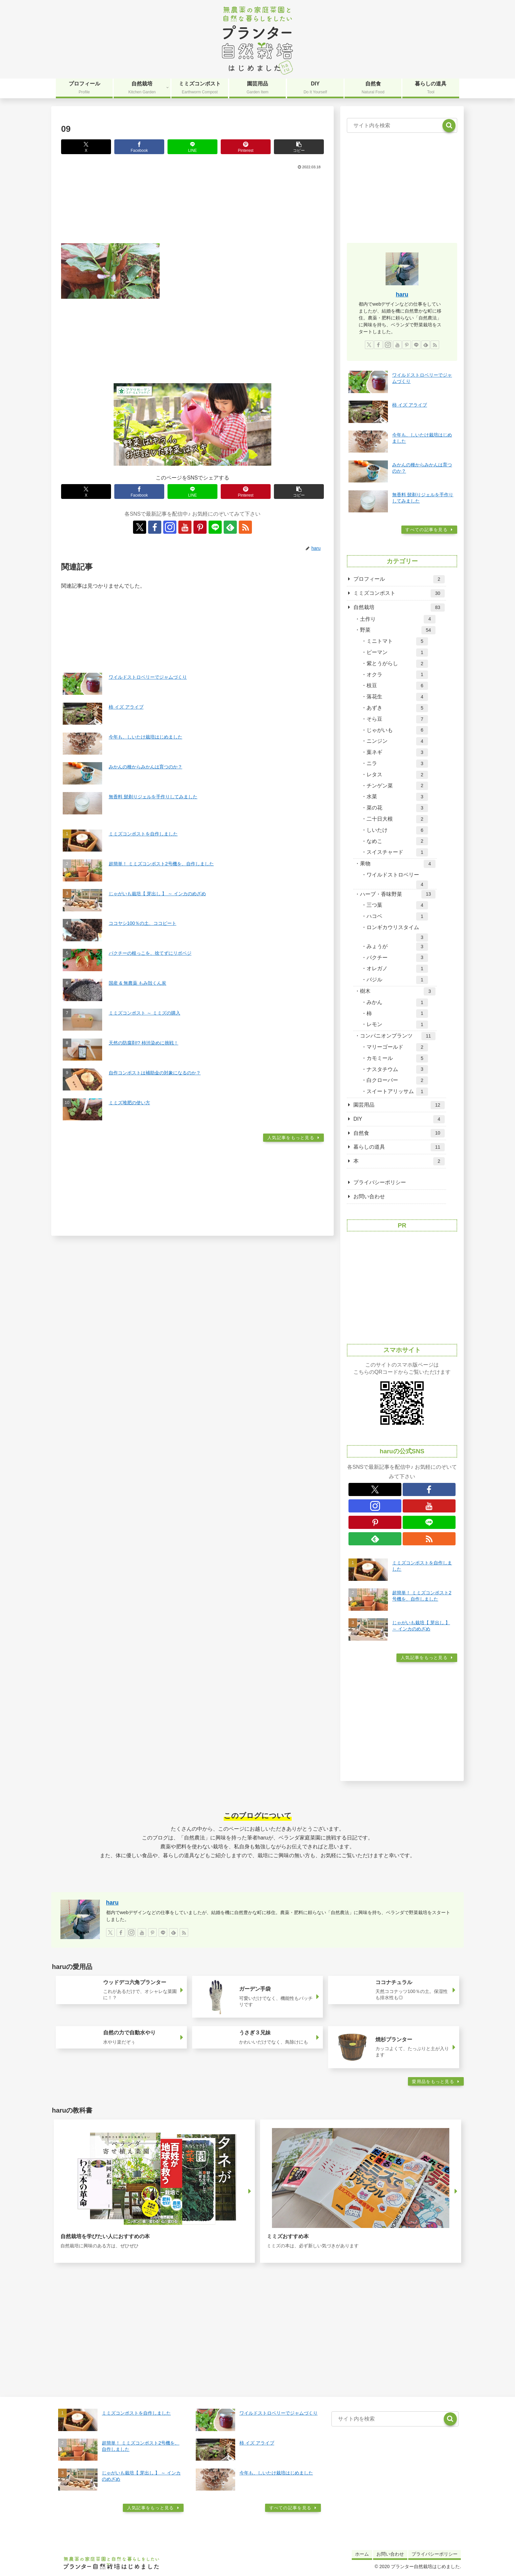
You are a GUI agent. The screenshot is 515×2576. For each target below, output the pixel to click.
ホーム (362, 2554)
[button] (299, 146)
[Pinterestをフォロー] (200, 527)
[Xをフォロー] (139, 527)
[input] (402, 125)
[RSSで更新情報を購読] (245, 527)
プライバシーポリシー (379, 1182)
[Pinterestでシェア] (246, 146)
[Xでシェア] (86, 146)
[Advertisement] (192, 205)
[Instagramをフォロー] (169, 527)
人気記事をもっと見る (290, 1137)
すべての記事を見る (426, 529)
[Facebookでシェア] (139, 146)
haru (402, 294)
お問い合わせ (369, 1196)
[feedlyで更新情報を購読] (230, 527)
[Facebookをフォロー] (154, 527)
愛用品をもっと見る (433, 2081)
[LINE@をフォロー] (215, 527)
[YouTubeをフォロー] (184, 527)
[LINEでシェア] (192, 146)
